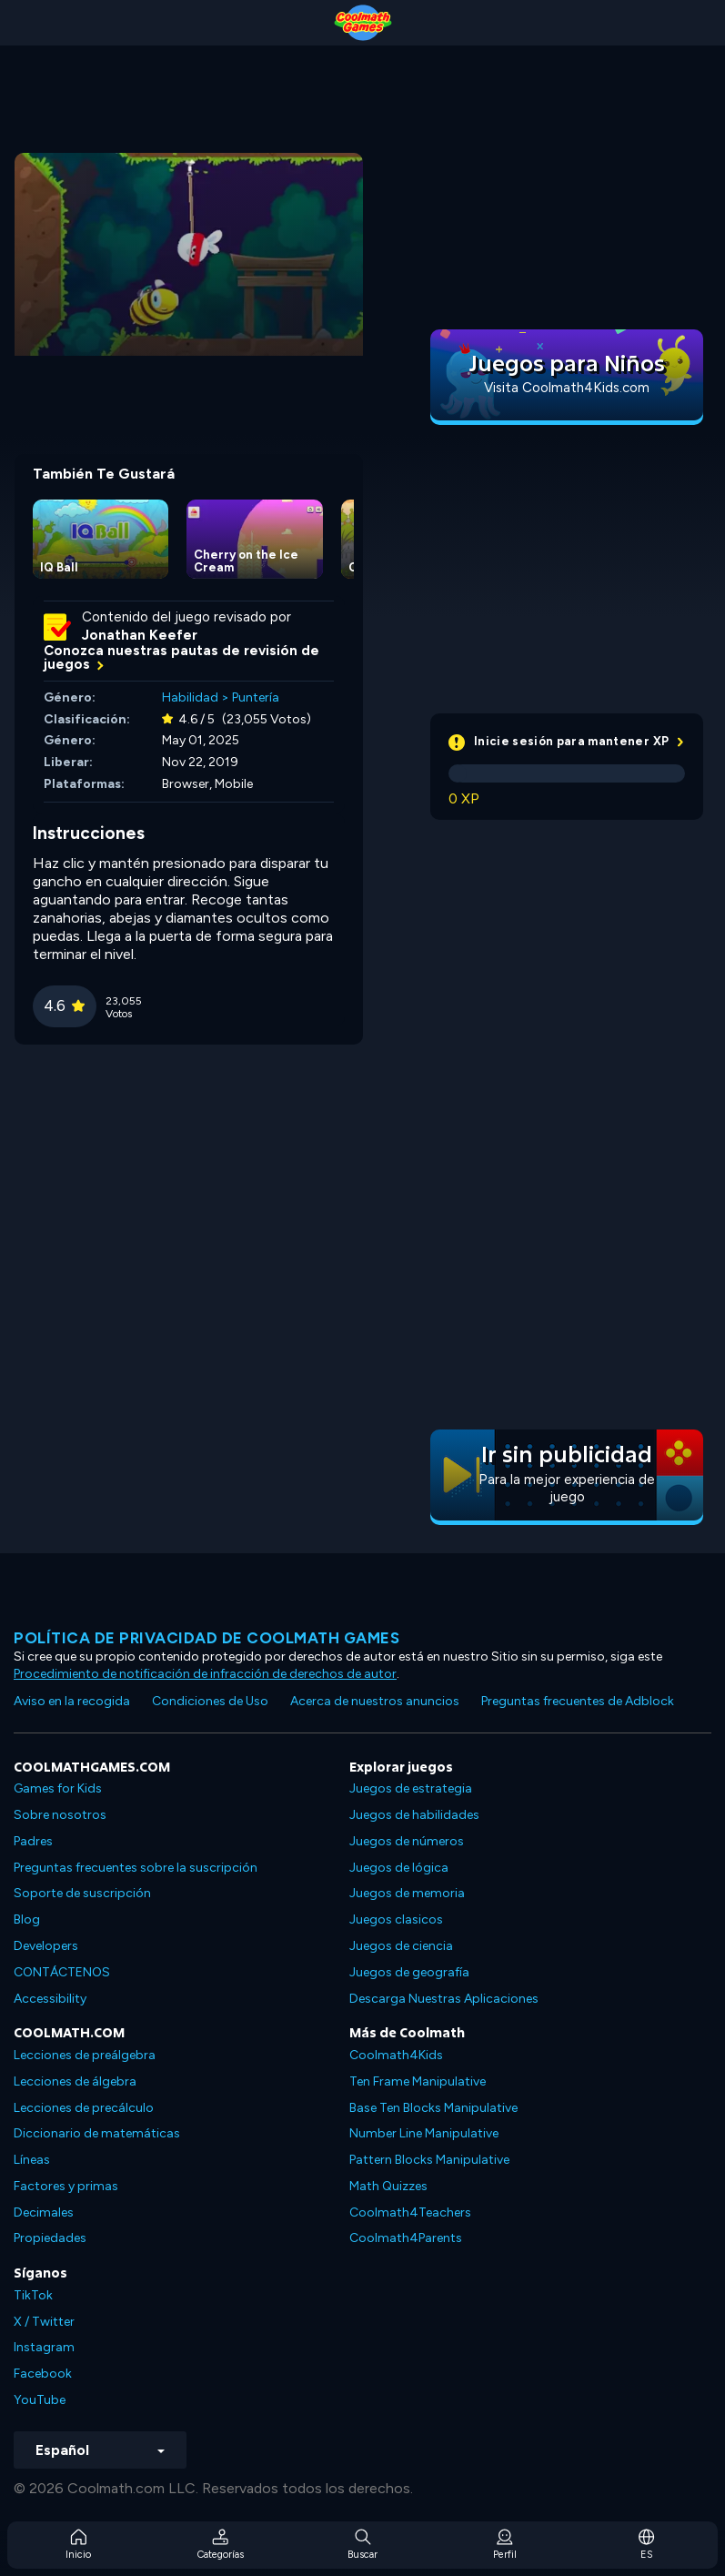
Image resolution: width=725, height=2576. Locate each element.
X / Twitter (44, 2321)
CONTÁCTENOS (62, 1972)
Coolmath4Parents (405, 2238)
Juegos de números (406, 1841)
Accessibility (50, 1998)
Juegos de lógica (398, 1867)
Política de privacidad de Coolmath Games (206, 1638)
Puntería (255, 697)
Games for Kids (58, 1788)
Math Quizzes (388, 2186)
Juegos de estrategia (410, 1788)
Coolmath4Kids (396, 2055)
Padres (33, 1841)
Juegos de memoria (407, 1893)
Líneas (32, 2159)
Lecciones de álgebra (75, 2081)
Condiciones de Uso (210, 1701)
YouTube (39, 2400)
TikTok (33, 2295)
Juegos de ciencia (401, 1946)
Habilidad (190, 697)
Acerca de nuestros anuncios (374, 1701)
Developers (46, 1946)
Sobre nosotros (60, 1815)
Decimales (44, 2212)
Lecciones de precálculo (84, 2108)
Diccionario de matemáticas (97, 2133)
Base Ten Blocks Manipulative (433, 2108)
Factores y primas (66, 2186)
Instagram (44, 2347)
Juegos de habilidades (414, 1815)
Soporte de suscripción (82, 1893)
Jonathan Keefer (139, 635)
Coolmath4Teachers (410, 2212)
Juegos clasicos (396, 1919)
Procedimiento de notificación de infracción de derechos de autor (205, 1674)
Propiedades (50, 2238)
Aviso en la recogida (72, 1701)
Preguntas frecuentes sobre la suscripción (135, 1867)
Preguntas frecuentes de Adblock (577, 1701)
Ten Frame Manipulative (417, 2081)
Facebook (43, 2373)
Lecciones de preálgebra (85, 2055)
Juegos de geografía (409, 1972)
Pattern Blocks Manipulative (429, 2159)
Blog (27, 1919)
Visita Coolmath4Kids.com (566, 387)
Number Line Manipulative (423, 2133)
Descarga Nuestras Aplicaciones (444, 1998)
